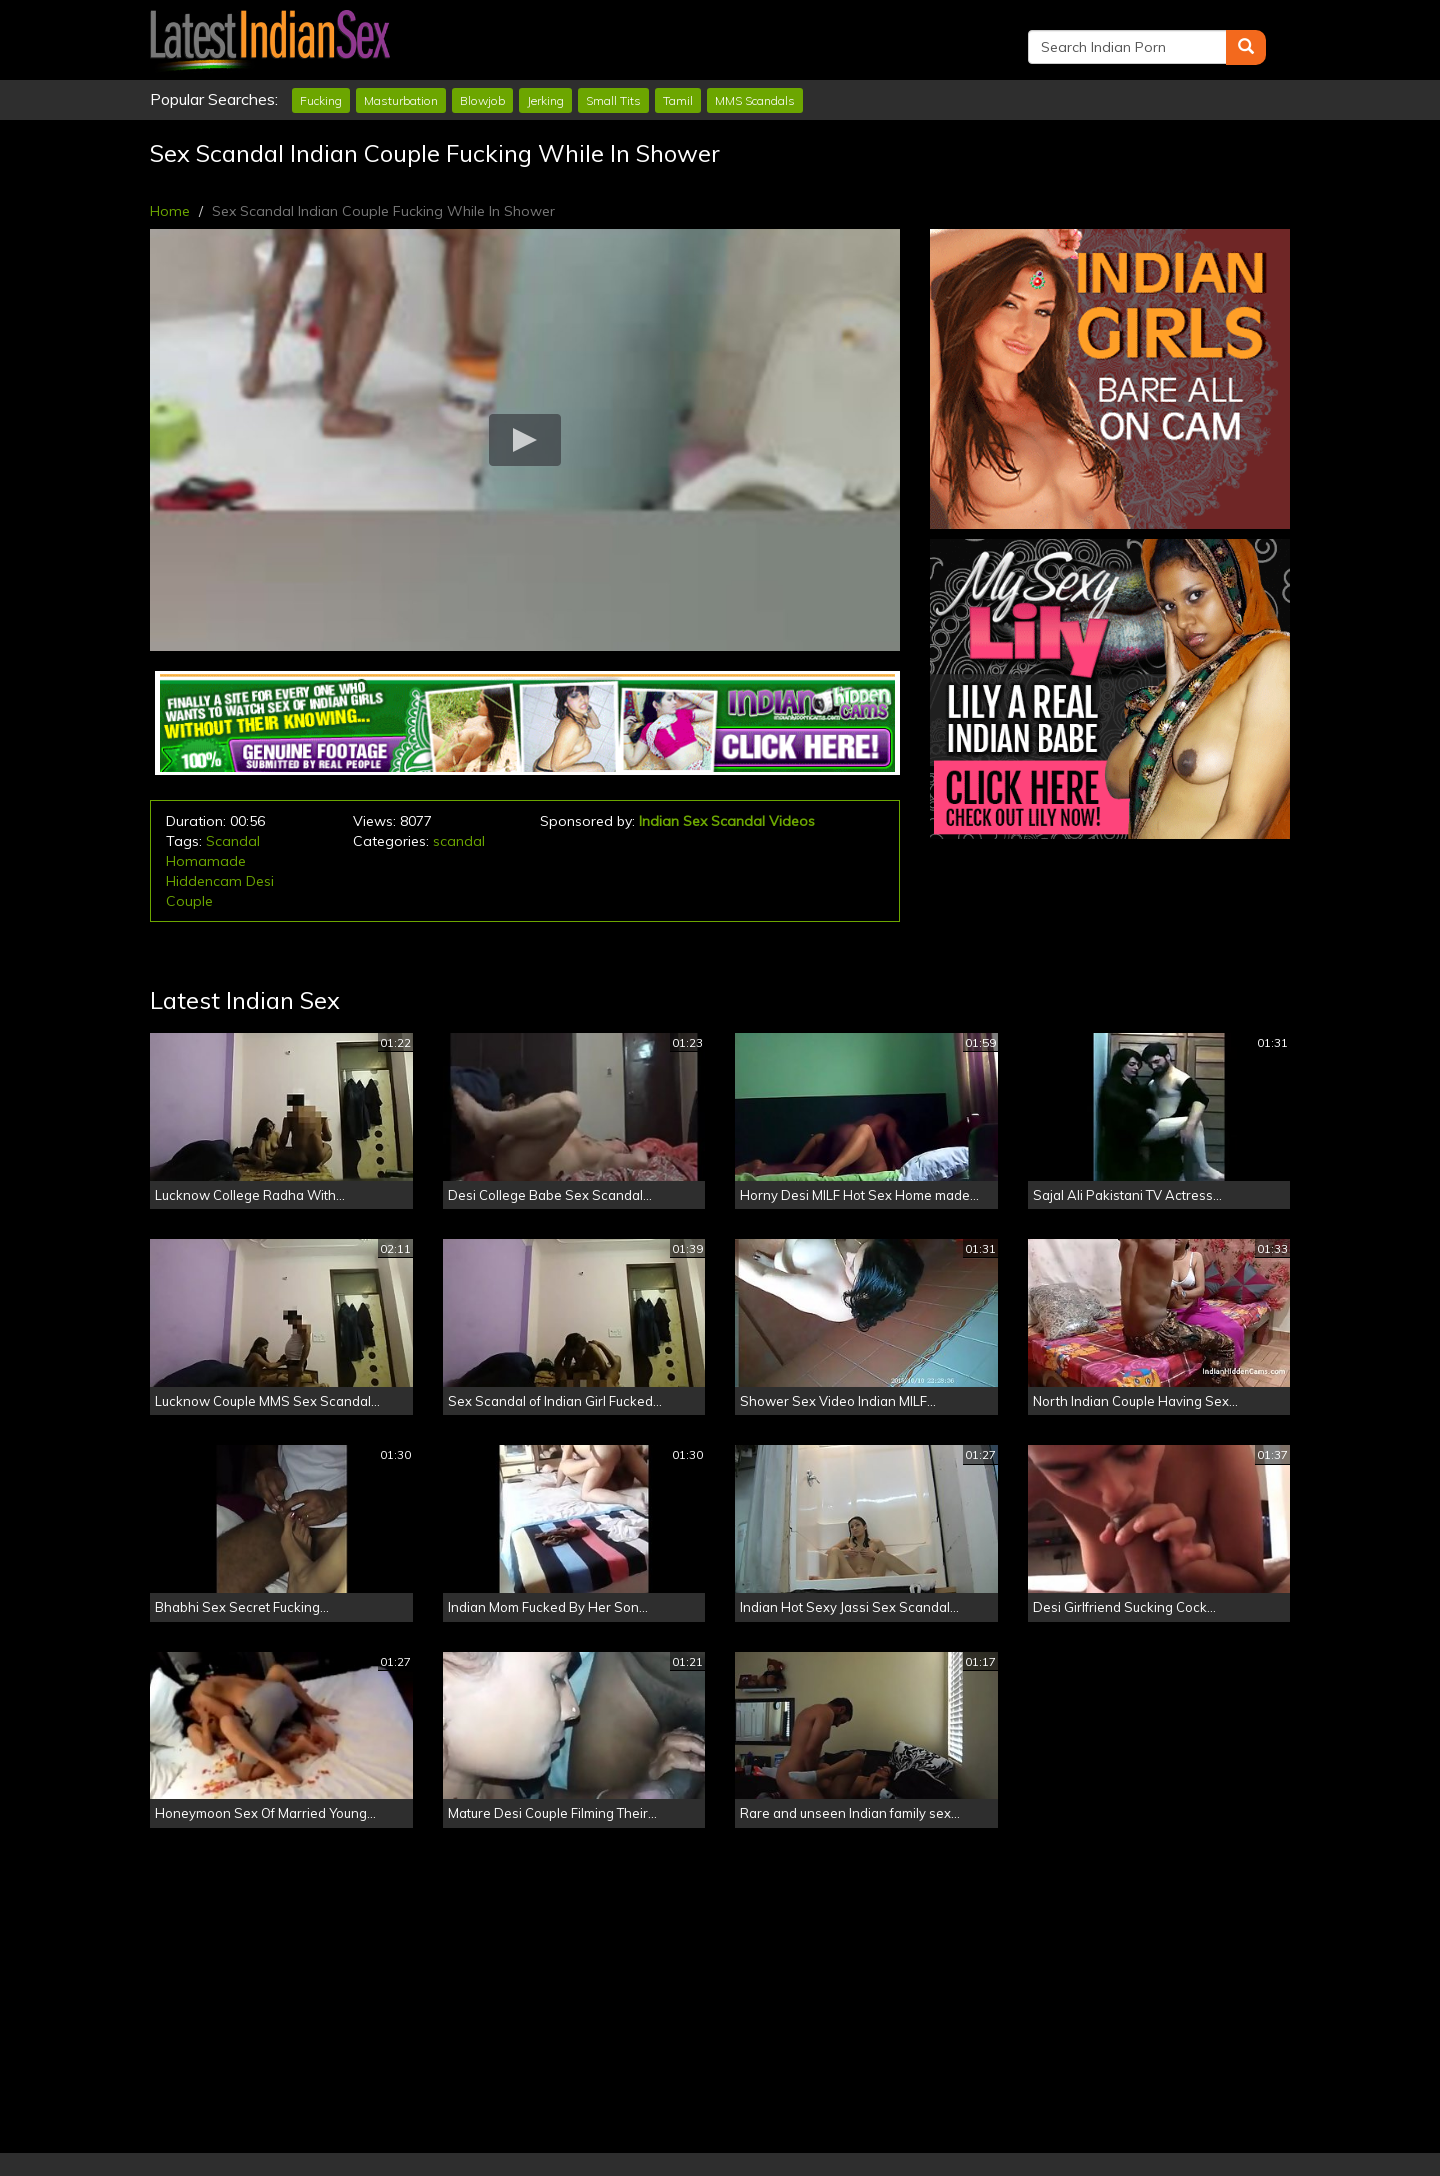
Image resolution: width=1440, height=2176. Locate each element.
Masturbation (401, 100)
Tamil (678, 100)
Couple (189, 901)
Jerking (545, 100)
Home (170, 211)
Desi (260, 881)
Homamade (206, 861)
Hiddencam (204, 881)
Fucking (321, 100)
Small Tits (613, 100)
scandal (459, 841)
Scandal (233, 841)
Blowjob (482, 100)
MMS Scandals (755, 100)
